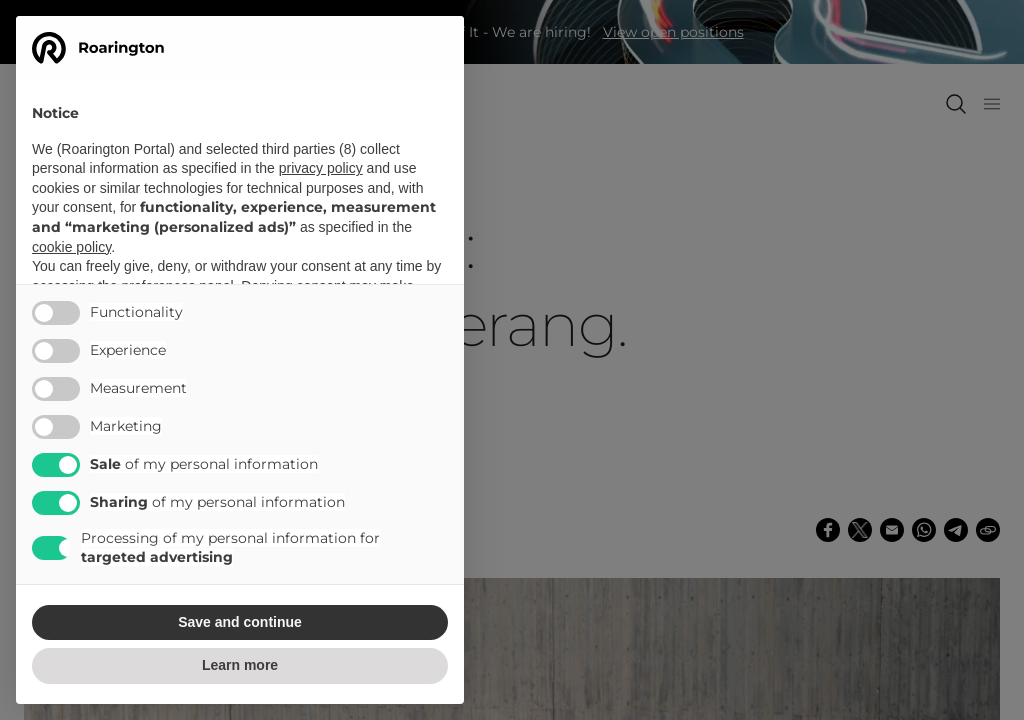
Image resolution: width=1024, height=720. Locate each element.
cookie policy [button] (71, 247)
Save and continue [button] (240, 622)
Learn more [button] (240, 665)
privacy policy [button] (321, 168)
